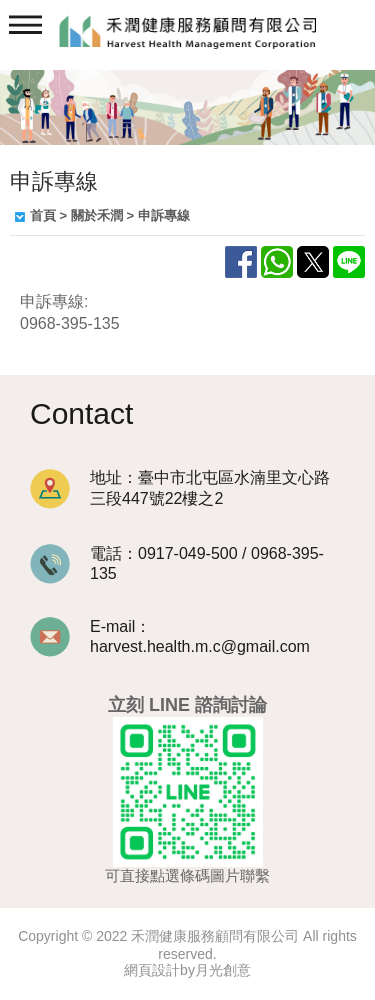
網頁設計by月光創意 (187, 970)
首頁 (43, 215)
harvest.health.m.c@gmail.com (200, 646)
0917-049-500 (188, 553)
